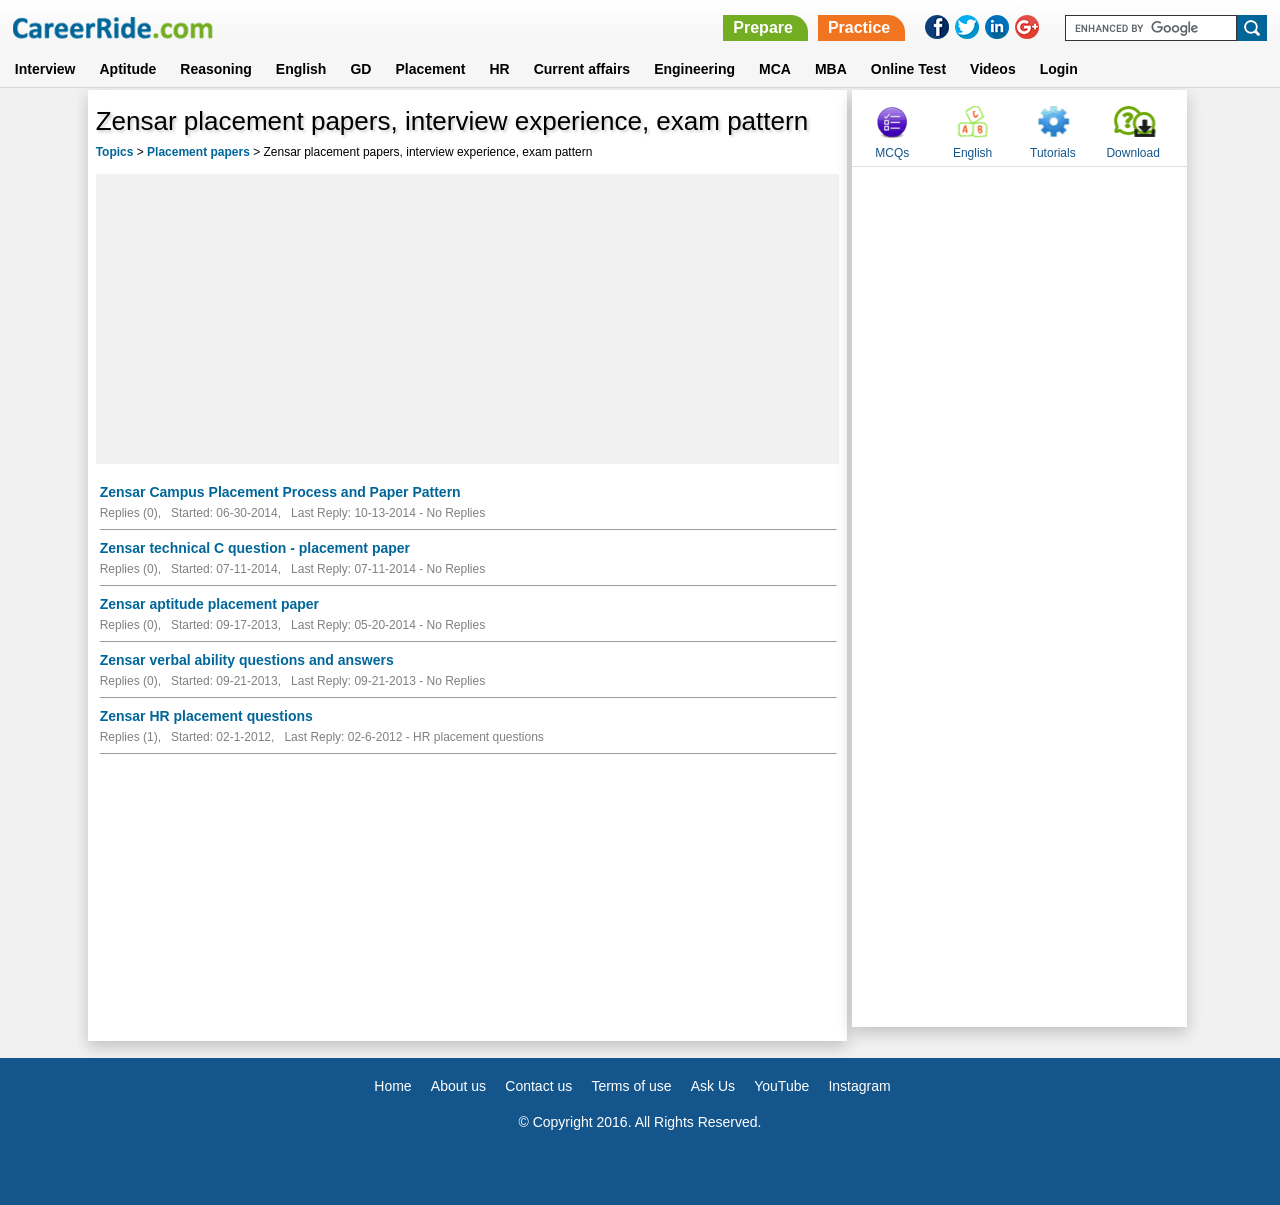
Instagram (859, 1086)
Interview (45, 69)
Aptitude (128, 69)
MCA (775, 69)
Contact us (538, 1086)
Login (1059, 69)
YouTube (781, 1086)
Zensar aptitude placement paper (209, 604)
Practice (859, 27)
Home (392, 1086)
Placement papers (198, 152)
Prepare (763, 27)
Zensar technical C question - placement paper (255, 548)
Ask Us (713, 1086)
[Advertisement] (468, 319)
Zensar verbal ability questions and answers (247, 660)
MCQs (892, 153)
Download (1132, 153)
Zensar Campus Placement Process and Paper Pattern (280, 492)
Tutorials (1053, 153)
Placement (430, 69)
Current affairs (582, 69)
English (301, 69)
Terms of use (631, 1086)
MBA (831, 69)
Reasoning (216, 69)
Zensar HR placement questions (206, 716)
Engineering (694, 69)
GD (360, 69)
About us (458, 1086)
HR (499, 69)
